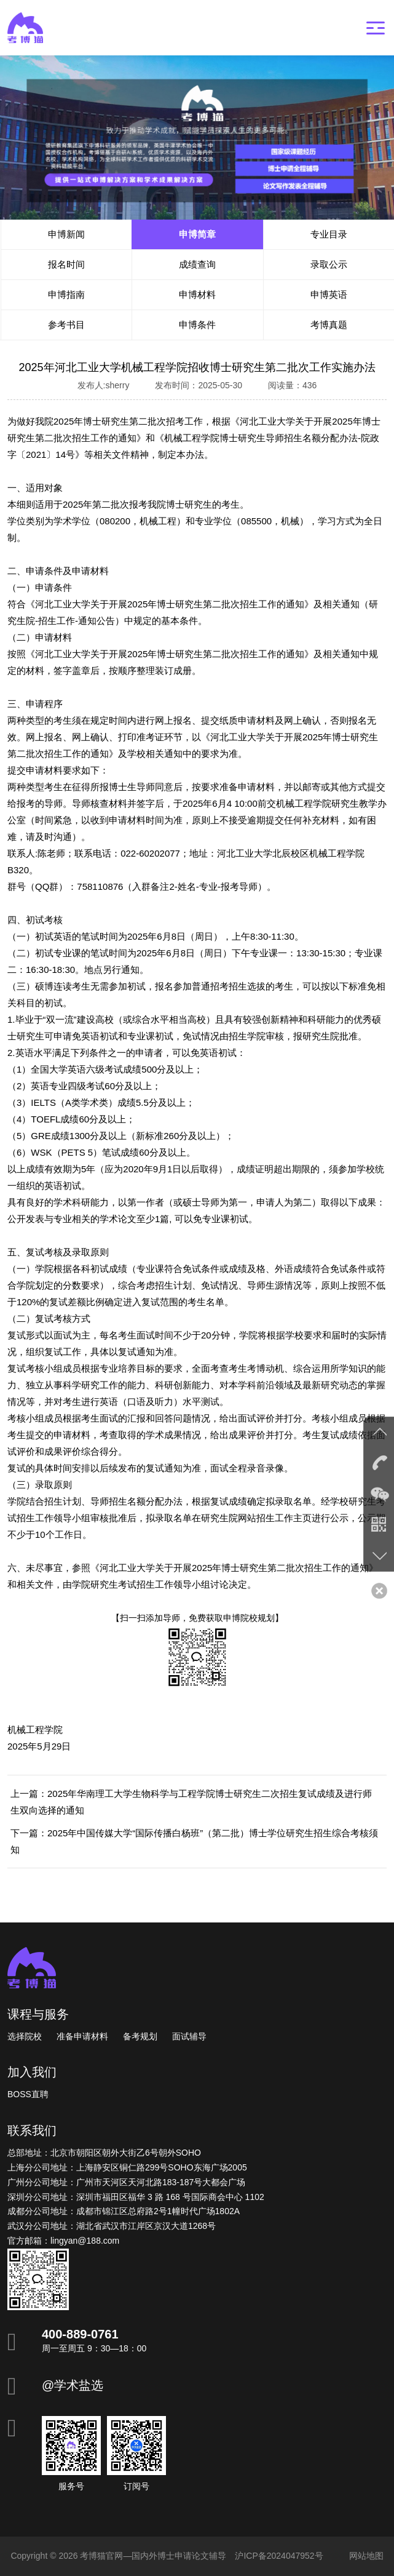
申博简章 (197, 234)
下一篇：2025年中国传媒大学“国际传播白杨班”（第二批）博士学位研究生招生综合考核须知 (194, 1841)
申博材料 (197, 294)
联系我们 (32, 2130)
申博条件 (197, 324)
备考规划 (140, 2036)
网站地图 (366, 2556)
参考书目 (66, 324)
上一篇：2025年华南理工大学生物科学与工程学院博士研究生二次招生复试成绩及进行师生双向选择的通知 (191, 1801)
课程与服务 (38, 2014)
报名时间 (66, 264)
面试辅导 (189, 2036)
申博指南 (66, 294)
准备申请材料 (82, 2036)
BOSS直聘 (28, 2094)
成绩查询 (197, 264)
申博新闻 (66, 234)
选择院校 (24, 2036)
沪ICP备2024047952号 (279, 2556)
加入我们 (32, 2072)
